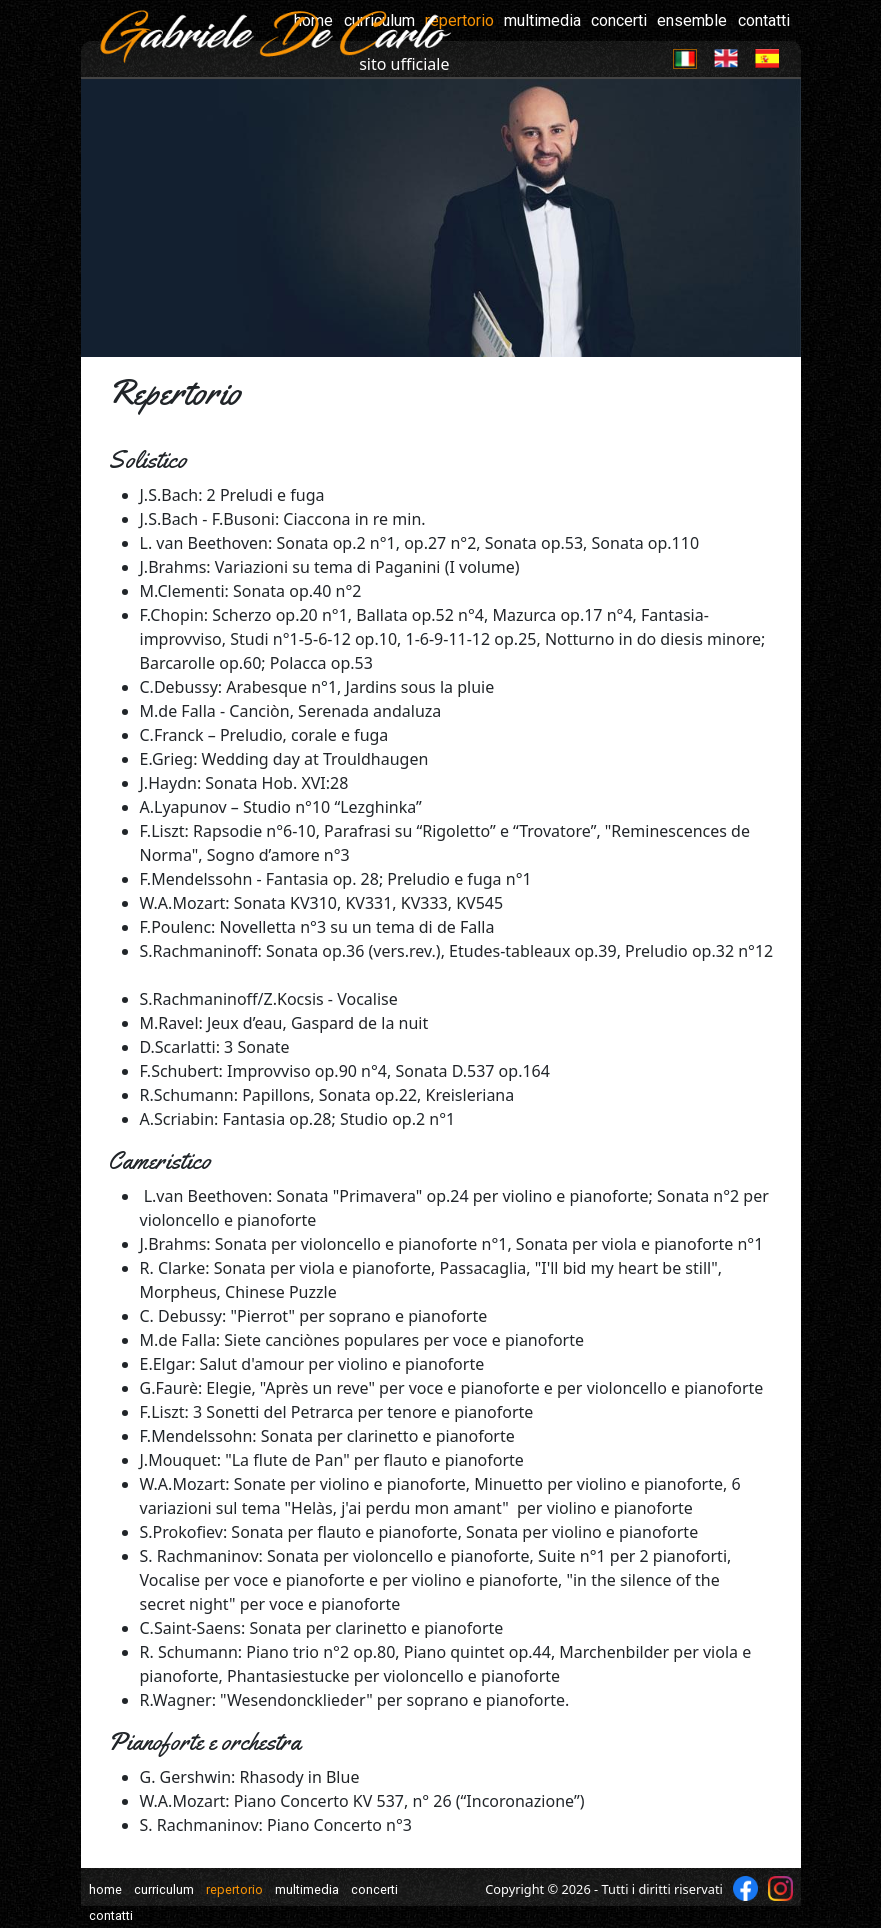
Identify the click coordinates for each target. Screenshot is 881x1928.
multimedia (542, 20)
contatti (764, 20)
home (105, 1889)
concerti (619, 20)
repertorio (234, 1889)
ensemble (692, 20)
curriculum (164, 1889)
